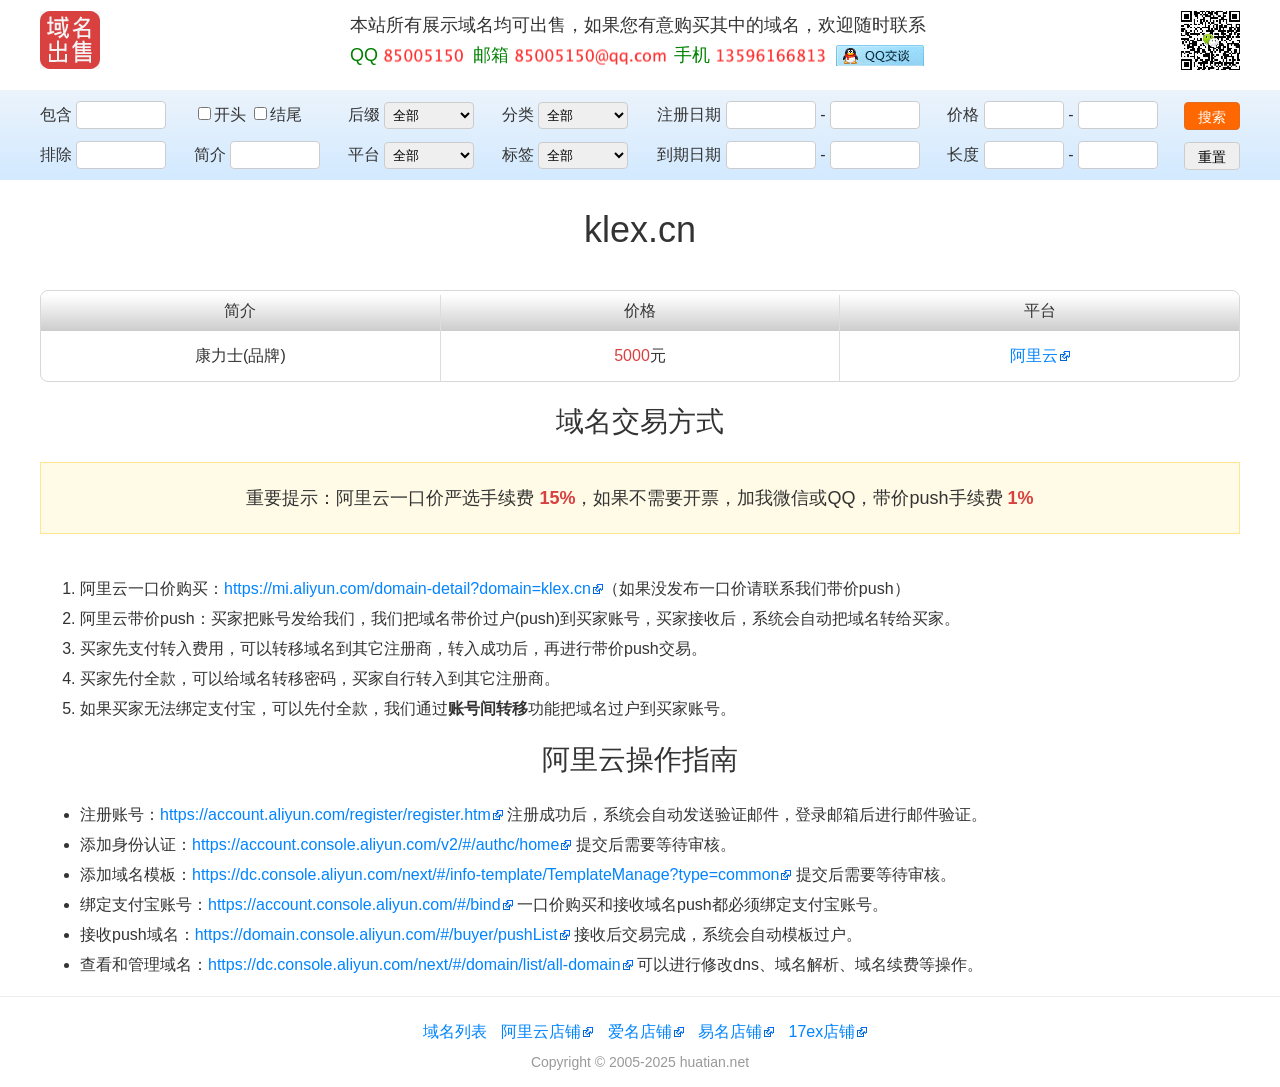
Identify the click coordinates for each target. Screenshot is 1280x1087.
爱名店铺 (640, 1031)
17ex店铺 (822, 1031)
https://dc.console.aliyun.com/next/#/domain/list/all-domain (414, 964)
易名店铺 (730, 1031)
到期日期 (689, 154)
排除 (56, 154)
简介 (210, 154)
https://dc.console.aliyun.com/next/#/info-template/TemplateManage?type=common (485, 874)
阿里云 (1034, 355)
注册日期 (689, 114)
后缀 (364, 114)
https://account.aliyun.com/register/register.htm (325, 814)
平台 (364, 154)
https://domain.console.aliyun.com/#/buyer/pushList (376, 934)
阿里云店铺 (541, 1031)
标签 (518, 154)
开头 (224, 114)
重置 (1212, 157)
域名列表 (455, 1031)
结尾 (278, 114)
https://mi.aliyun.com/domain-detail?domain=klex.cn (407, 588)
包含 (56, 114)
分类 (518, 114)
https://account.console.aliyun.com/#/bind (354, 904)
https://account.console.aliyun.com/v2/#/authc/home (375, 844)
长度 (963, 154)
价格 (963, 114)
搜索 (1212, 117)
